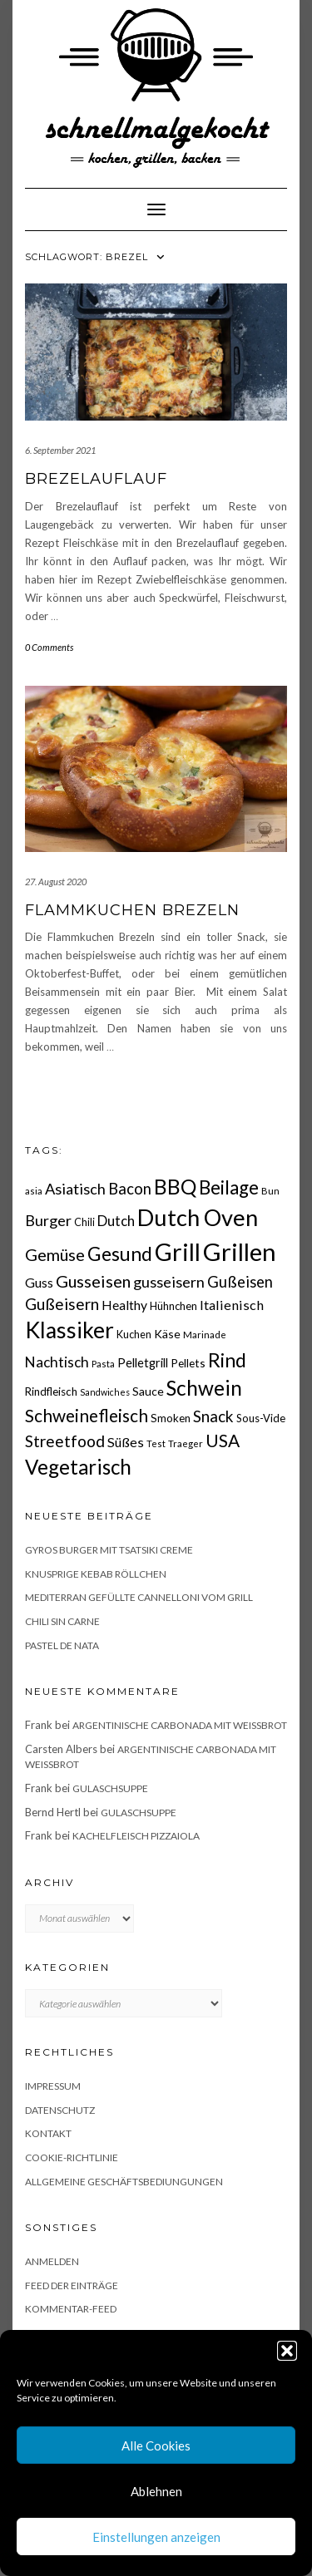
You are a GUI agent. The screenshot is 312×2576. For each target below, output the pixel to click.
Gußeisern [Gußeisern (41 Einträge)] (62, 1303)
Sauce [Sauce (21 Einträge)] (148, 1391)
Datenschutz (60, 2110)
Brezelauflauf (96, 479)
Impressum (53, 2086)
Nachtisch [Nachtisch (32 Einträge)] (57, 1362)
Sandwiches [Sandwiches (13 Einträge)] (105, 1392)
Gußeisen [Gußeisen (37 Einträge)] (240, 1282)
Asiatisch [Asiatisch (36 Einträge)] (75, 1189)
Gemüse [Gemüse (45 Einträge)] (55, 1254)
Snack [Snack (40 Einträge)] (213, 1416)
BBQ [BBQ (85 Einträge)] (175, 1187)
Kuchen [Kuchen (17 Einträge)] (133, 1334)
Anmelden (52, 2261)
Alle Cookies (156, 2445)
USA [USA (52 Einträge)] (223, 1440)
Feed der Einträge (71, 2285)
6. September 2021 (60, 450)
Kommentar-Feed (70, 2309)
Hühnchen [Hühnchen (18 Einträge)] (173, 1306)
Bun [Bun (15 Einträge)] (270, 1190)
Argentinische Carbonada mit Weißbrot (179, 1725)
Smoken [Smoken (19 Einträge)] (171, 1418)
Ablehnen (156, 2491)
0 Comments (49, 647)
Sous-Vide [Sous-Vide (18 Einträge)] (260, 1418)
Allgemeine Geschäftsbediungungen (124, 2181)
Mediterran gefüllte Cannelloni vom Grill (139, 1597)
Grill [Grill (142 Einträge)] (178, 1252)
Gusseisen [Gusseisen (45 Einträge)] (93, 1281)
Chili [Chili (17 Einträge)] (84, 1222)
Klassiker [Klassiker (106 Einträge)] (69, 1330)
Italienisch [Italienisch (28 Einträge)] (232, 1305)
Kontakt (48, 2133)
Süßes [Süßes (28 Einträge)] (125, 1442)
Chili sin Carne (62, 1621)
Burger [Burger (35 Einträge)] (48, 1220)
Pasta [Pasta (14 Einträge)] (103, 1363)
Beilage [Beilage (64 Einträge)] (229, 1187)
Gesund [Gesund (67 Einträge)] (119, 1253)
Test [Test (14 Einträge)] (156, 1443)
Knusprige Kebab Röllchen (95, 1574)
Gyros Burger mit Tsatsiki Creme (109, 1550)
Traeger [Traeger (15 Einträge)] (185, 1443)
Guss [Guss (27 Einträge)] (39, 1282)
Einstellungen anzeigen (156, 2536)
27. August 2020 (56, 881)
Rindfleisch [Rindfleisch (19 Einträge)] (51, 1391)
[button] (287, 2350)
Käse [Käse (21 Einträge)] (167, 1334)
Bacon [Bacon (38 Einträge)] (129, 1189)
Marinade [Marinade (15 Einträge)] (204, 1334)
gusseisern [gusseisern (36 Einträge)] (169, 1282)
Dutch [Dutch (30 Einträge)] (116, 1220)
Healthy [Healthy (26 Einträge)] (124, 1305)
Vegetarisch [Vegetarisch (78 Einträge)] (78, 1467)
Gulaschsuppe (110, 1788)
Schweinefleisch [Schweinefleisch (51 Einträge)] (86, 1415)
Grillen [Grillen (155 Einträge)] (239, 1251)
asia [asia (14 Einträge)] (33, 1190)
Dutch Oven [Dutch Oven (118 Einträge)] (197, 1217)
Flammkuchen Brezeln (132, 910)
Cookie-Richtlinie (71, 2157)
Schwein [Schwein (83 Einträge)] (204, 1388)
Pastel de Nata (62, 1645)
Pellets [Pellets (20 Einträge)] (188, 1363)
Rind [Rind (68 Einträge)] (227, 1360)
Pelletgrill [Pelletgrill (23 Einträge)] (142, 1362)
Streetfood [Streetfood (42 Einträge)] (65, 1441)
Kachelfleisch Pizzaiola (136, 1836)
